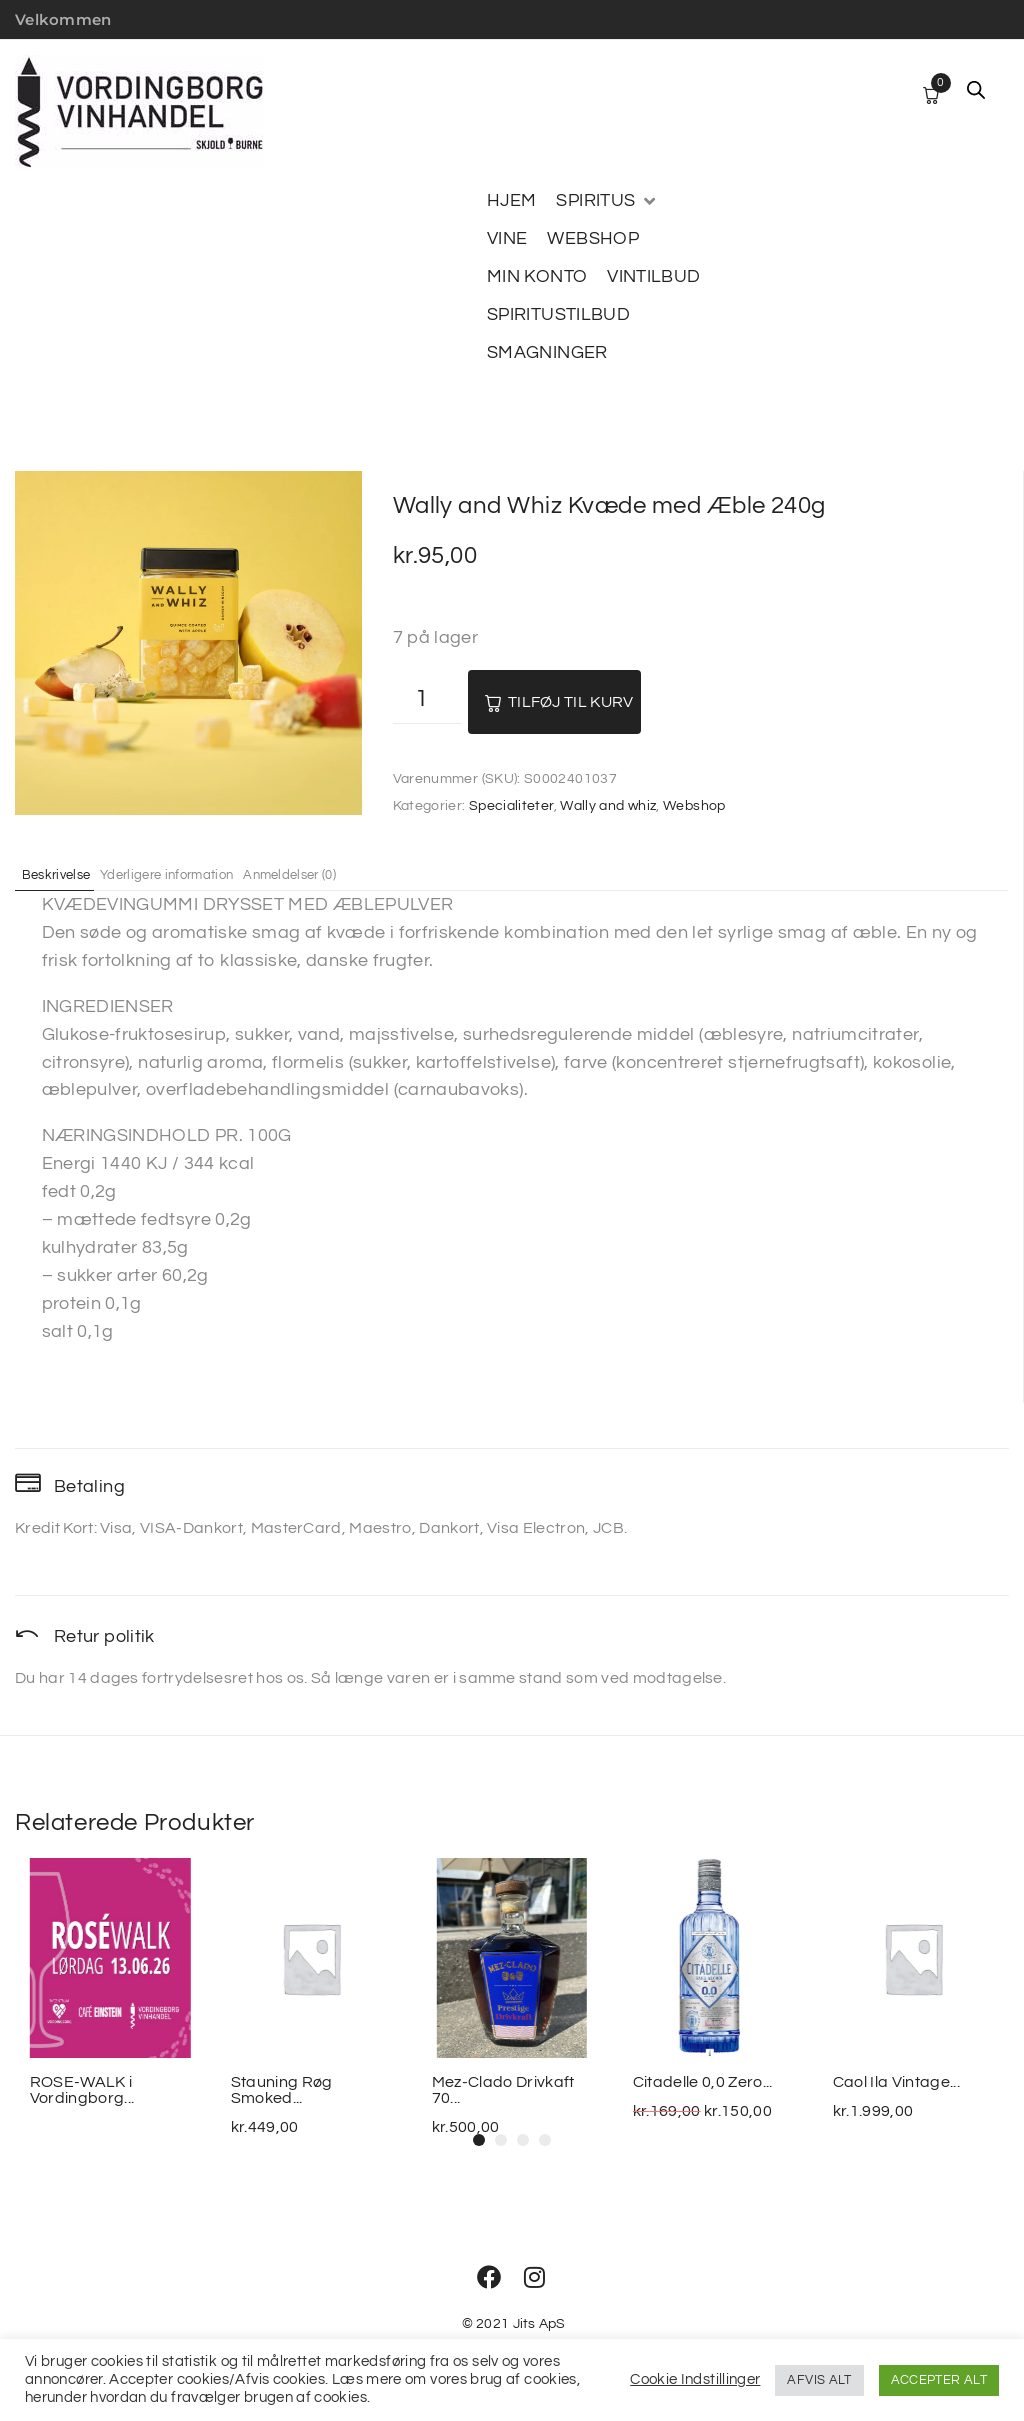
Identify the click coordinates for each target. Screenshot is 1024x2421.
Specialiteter (511, 806)
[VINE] (507, 239)
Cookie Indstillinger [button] (695, 2379)
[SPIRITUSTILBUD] (558, 315)
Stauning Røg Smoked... (282, 2090)
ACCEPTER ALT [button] (939, 2380)
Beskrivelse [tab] (68, 874)
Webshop (694, 806)
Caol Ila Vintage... (896, 2082)
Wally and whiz (608, 806)
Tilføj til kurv (571, 702)
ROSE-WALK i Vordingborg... (82, 2090)
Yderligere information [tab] (204, 874)
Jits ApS (539, 2324)
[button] (479, 2140)
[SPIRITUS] (607, 201)
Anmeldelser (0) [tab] (355, 874)
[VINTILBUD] (653, 277)
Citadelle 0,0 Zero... (702, 2082)
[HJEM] (511, 201)
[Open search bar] (976, 90)
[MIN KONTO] (537, 277)
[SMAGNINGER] (547, 353)
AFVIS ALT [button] (819, 2380)
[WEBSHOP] (593, 239)
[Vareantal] (427, 701)
